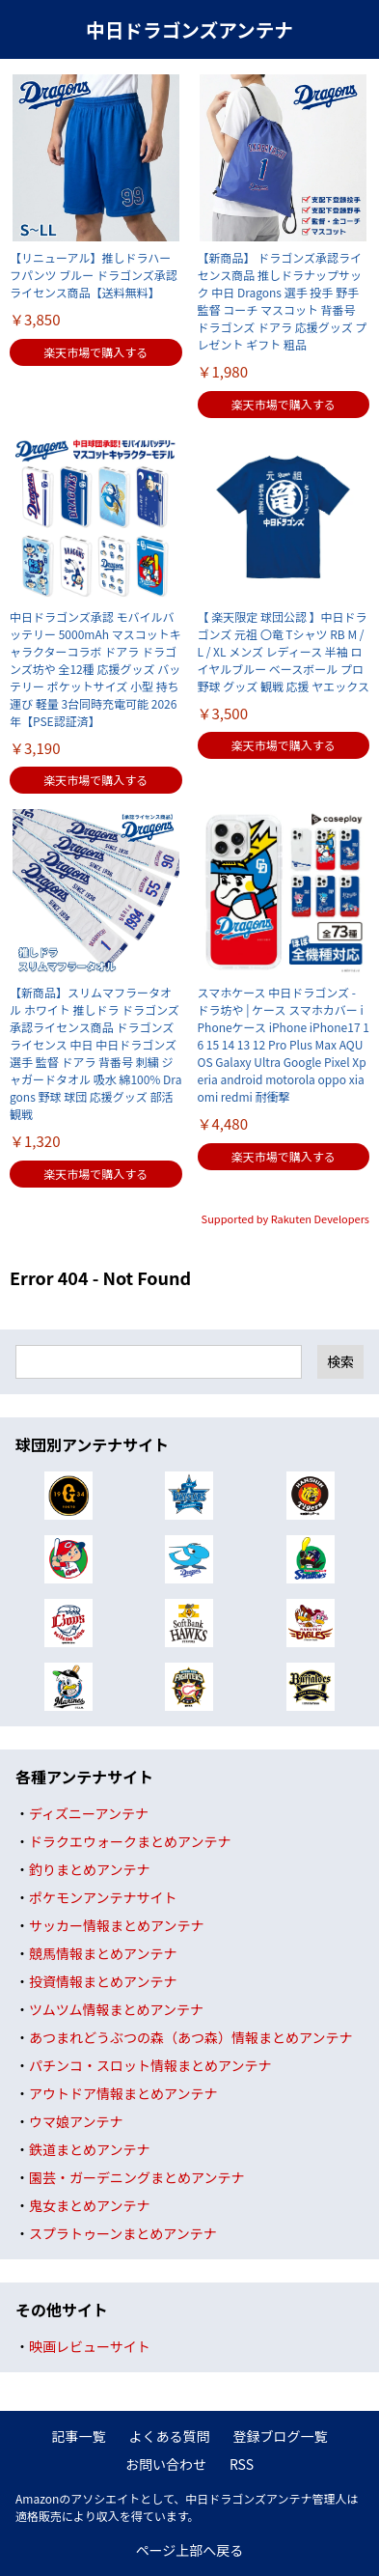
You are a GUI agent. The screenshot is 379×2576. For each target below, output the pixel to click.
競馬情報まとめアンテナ (102, 1953)
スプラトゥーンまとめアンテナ (123, 2233)
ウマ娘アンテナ (75, 2121)
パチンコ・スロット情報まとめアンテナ (150, 2065)
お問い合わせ (165, 2464)
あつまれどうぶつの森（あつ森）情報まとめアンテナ (190, 2037)
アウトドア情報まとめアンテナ (123, 2093)
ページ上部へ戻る (190, 2550)
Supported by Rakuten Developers (285, 1218)
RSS (242, 2464)
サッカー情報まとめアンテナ (116, 1925)
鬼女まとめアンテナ (89, 2205)
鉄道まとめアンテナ (89, 2149)
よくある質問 (169, 2436)
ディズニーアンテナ (89, 1813)
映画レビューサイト (89, 2346)
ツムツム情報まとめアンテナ (116, 2009)
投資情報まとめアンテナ (102, 1981)
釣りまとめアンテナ (89, 1869)
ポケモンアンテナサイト (102, 1897)
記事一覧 (79, 2436)
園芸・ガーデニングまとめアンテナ (136, 2177)
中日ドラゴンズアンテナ (189, 29)
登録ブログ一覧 (280, 2436)
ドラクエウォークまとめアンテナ (129, 1841)
